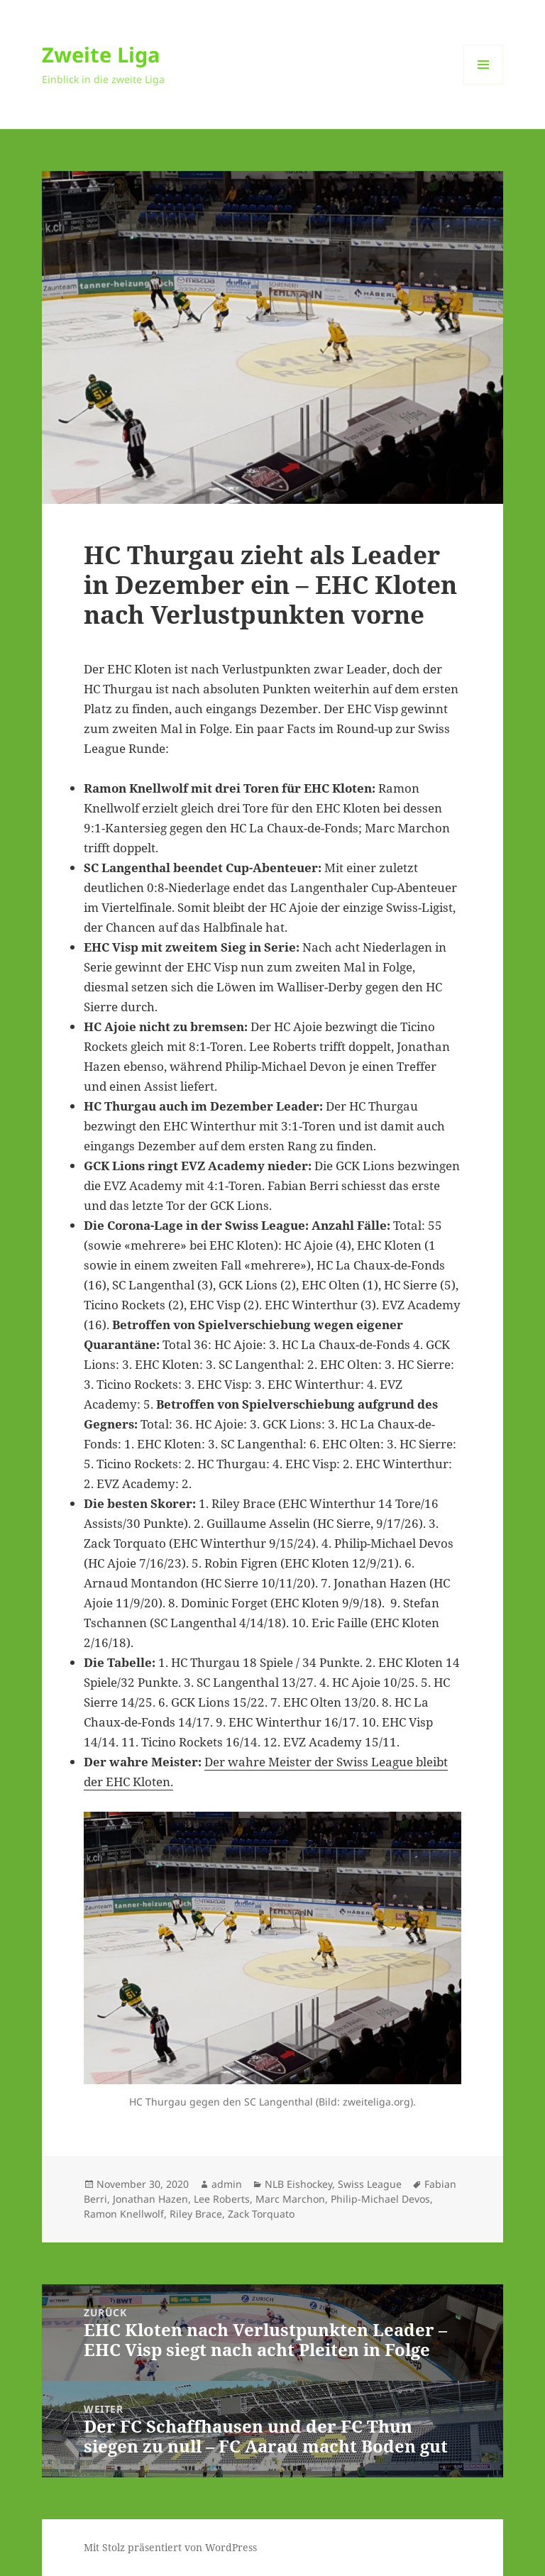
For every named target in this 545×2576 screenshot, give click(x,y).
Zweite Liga (101, 54)
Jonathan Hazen (150, 2199)
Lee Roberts (222, 2199)
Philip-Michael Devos (380, 2199)
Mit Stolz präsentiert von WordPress (170, 2547)
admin (226, 2184)
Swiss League (370, 2184)
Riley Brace (196, 2213)
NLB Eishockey (298, 2184)
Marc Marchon (290, 2199)
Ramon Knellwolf (124, 2213)
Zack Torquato (261, 2213)
